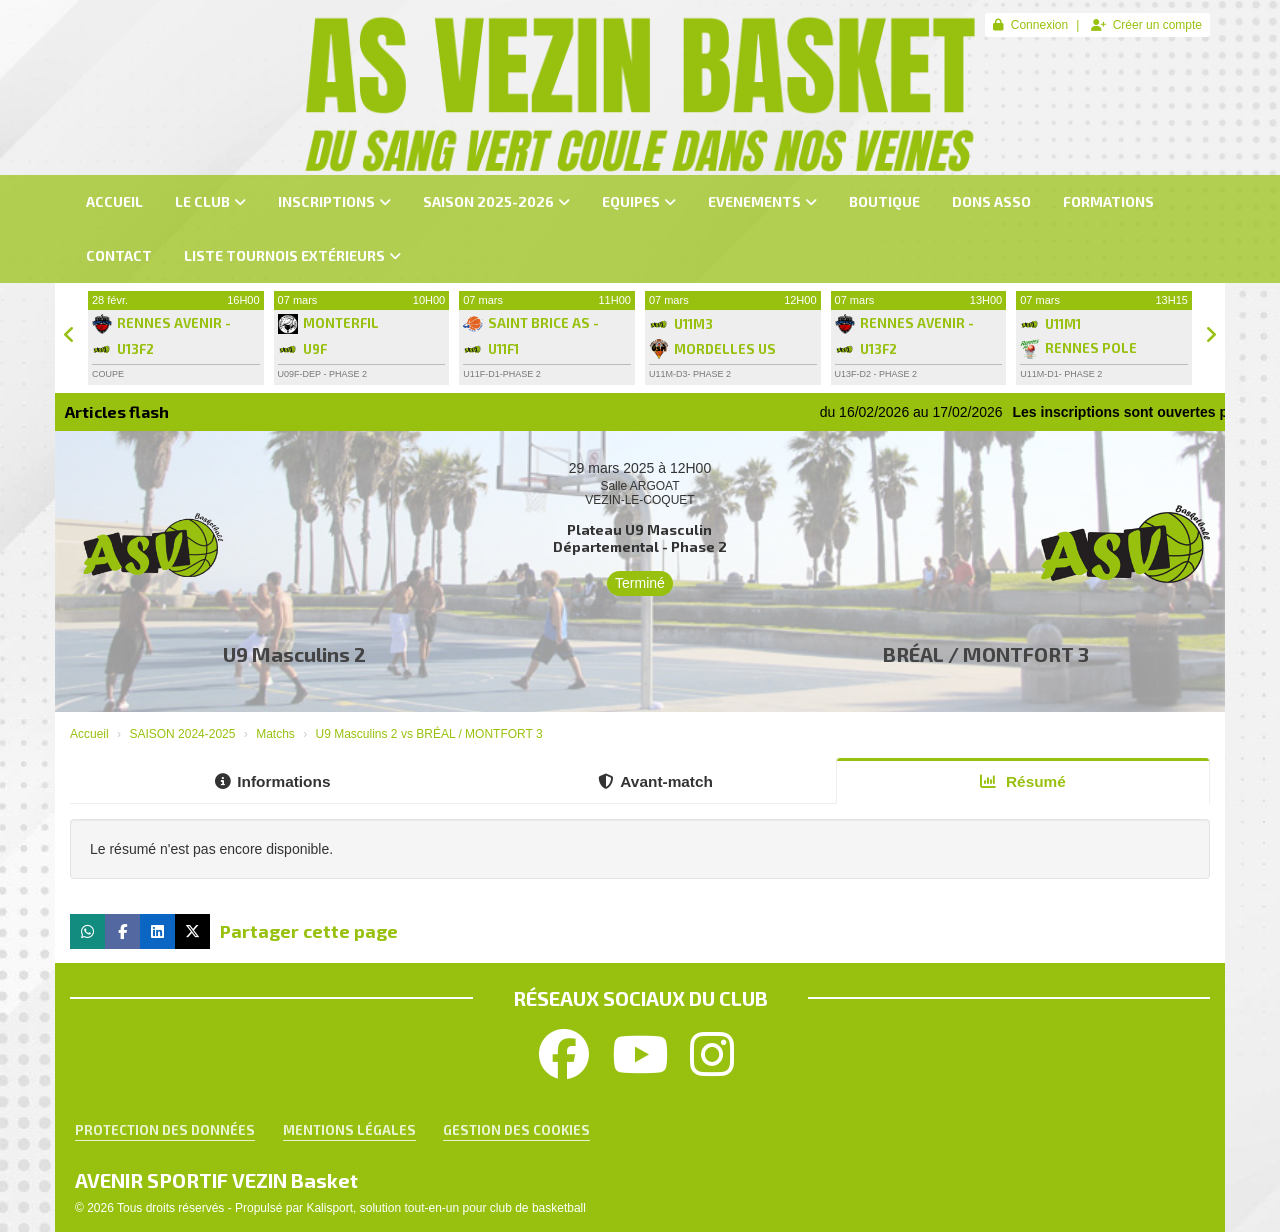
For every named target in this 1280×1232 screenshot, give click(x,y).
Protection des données (165, 1130)
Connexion (1030, 25)
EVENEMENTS (762, 201)
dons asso (991, 201)
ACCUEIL (114, 201)
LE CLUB (210, 201)
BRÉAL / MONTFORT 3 (986, 654)
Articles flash (117, 411)
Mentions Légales (349, 1130)
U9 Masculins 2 (294, 654)
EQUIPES (639, 201)
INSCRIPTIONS (334, 201)
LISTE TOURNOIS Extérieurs (292, 255)
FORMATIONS (1108, 201)
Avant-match (655, 781)
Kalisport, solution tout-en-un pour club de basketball (446, 1208)
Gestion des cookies (516, 1130)
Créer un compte (1146, 25)
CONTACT (119, 255)
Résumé (1023, 781)
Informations (272, 781)
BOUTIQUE (884, 201)
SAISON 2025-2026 (496, 201)
